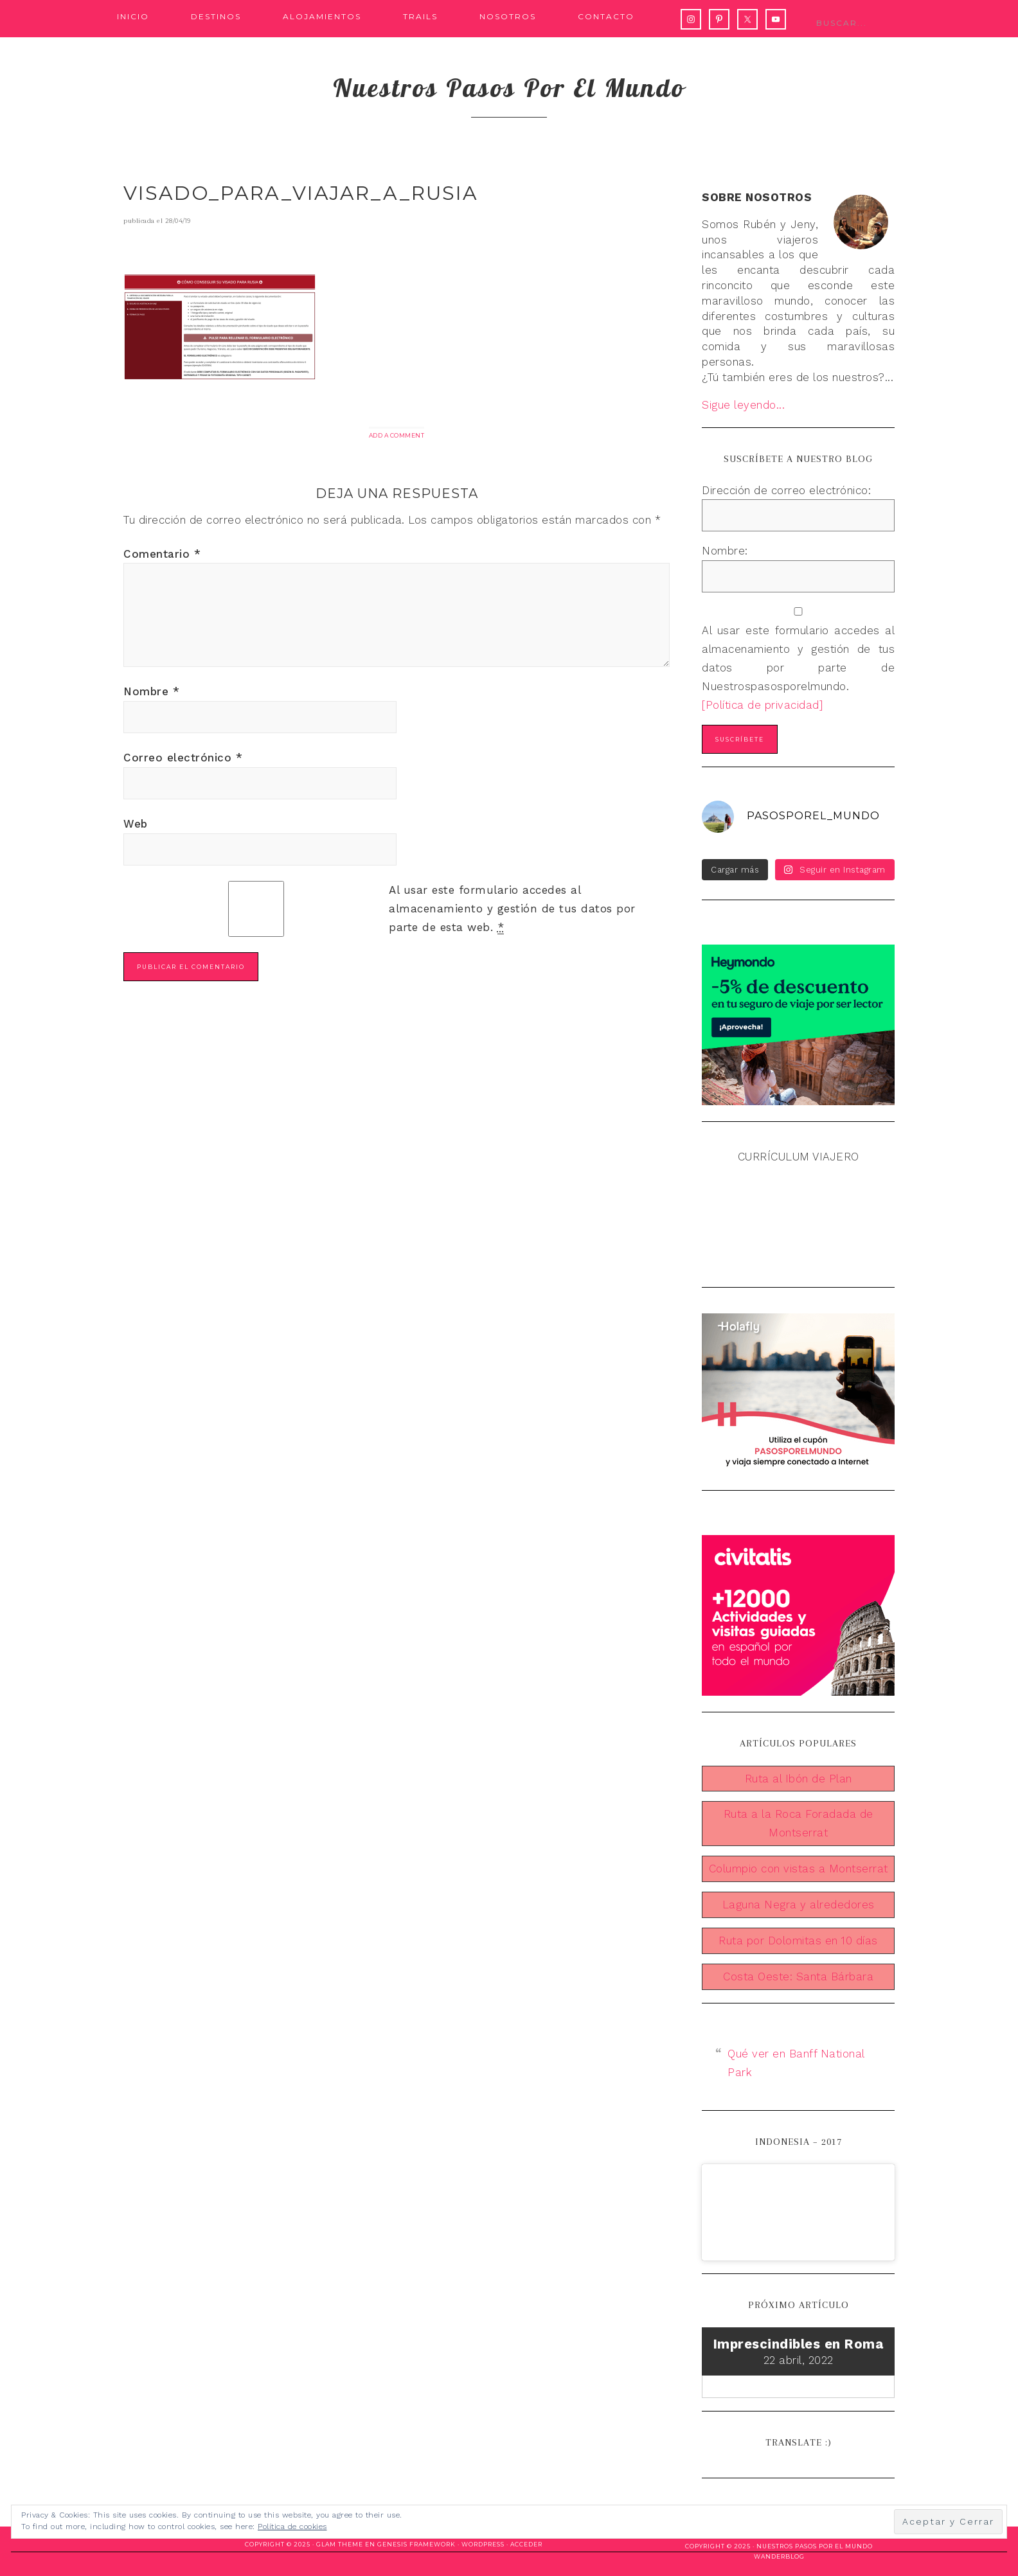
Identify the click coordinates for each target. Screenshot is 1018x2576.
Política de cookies (292, 2526)
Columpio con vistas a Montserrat (798, 1868)
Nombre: (725, 550)
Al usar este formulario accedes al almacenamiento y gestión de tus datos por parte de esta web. (512, 909)
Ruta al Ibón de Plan (798, 1778)
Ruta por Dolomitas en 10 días (798, 1940)
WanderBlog (779, 2556)
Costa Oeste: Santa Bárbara (798, 1976)
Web (135, 823)
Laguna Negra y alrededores (798, 1904)
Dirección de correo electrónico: (786, 490)
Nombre (151, 691)
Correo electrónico (182, 757)
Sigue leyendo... (743, 404)
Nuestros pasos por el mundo (509, 87)
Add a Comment (397, 435)
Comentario (162, 553)
